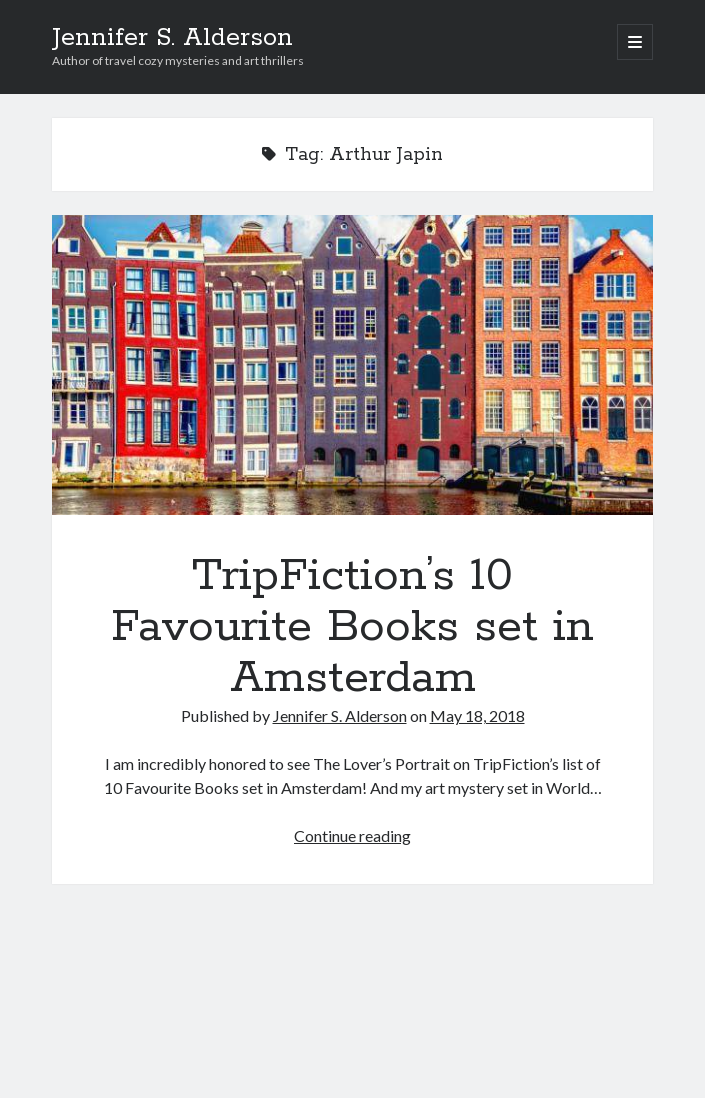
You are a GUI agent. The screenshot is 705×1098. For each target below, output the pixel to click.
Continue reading (352, 835)
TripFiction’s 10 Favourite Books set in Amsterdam (352, 365)
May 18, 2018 (477, 715)
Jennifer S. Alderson (172, 38)
